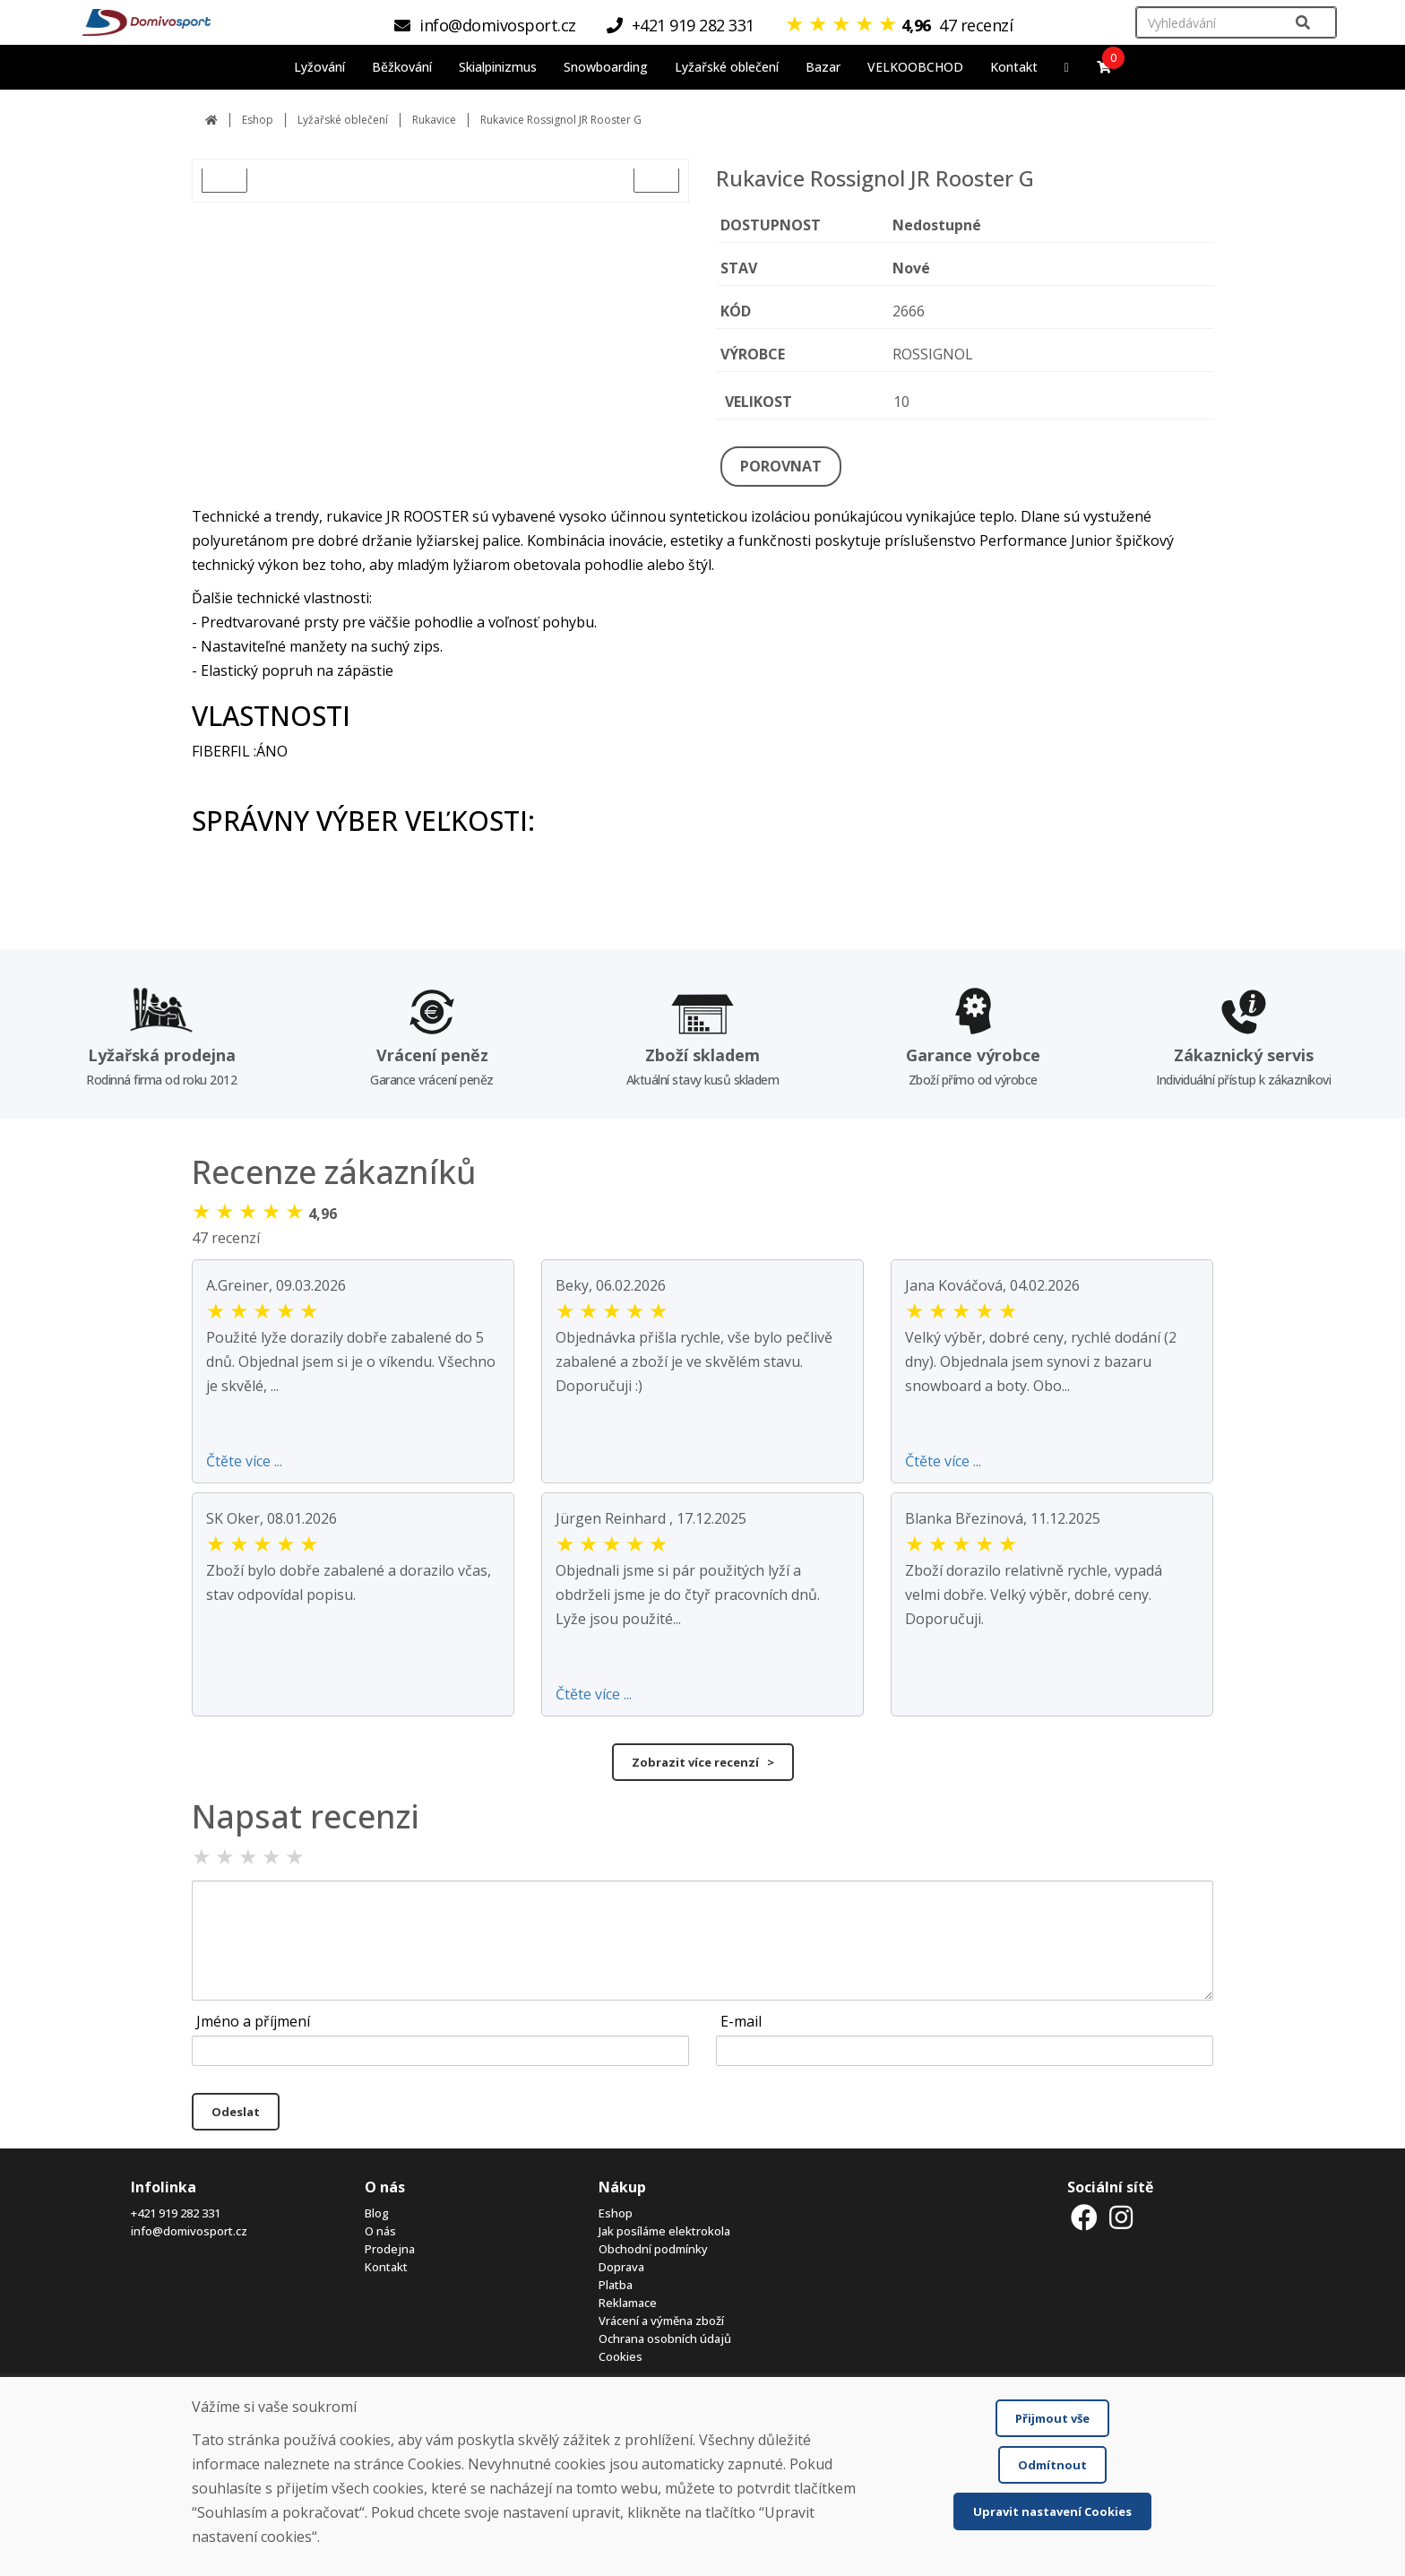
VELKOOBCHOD (915, 66)
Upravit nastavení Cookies (1052, 2511)
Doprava (621, 2267)
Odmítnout (1052, 2465)
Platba (616, 2285)
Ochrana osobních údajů (665, 2338)
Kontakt (1014, 66)
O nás (380, 2231)
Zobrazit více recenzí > (703, 1762)
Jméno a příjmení (253, 2021)
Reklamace (628, 2303)
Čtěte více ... (244, 1461)
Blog (377, 2213)
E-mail (741, 2021)
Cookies (620, 2356)
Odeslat (235, 2112)
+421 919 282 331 (175, 2213)
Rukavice (434, 119)
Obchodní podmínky (653, 2249)
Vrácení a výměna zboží (661, 2320)
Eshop (257, 119)
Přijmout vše (1052, 2418)
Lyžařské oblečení (342, 119)
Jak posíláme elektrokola (664, 2231)
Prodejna (390, 2249)
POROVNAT (781, 466)
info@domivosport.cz (189, 2231)
